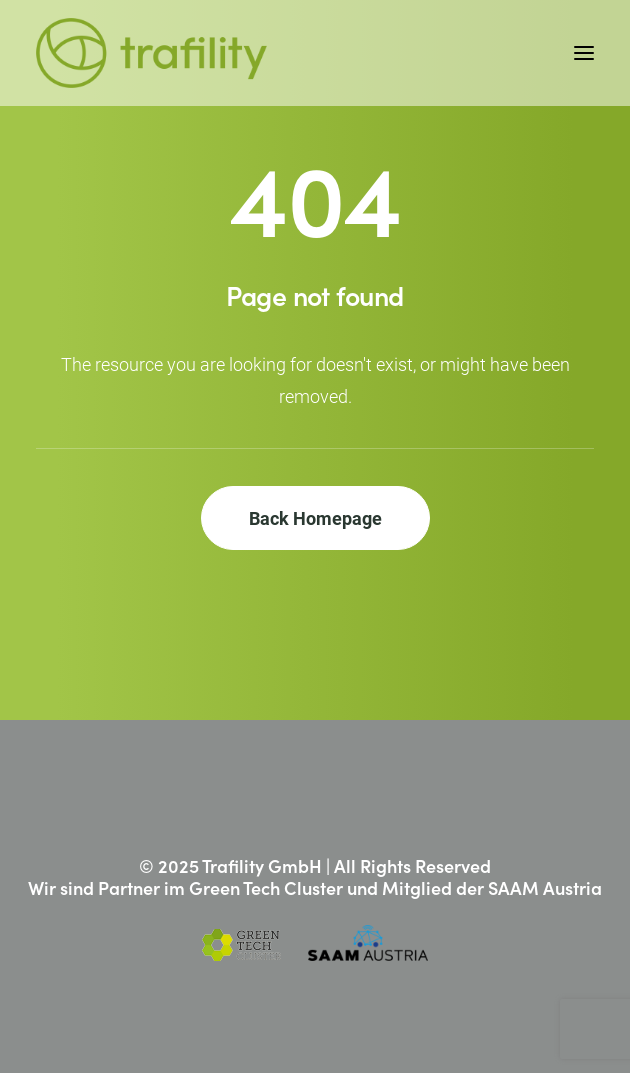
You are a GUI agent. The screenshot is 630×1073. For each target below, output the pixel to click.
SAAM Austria (545, 887)
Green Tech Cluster (266, 887)
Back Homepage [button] (315, 518)
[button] (584, 53)
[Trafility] (151, 53)
